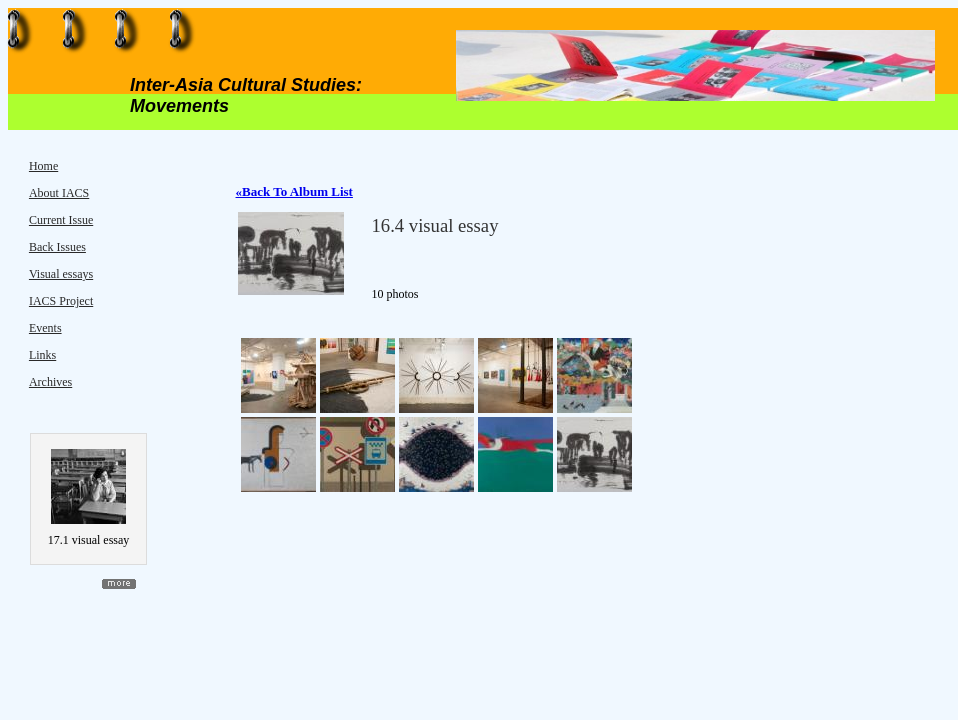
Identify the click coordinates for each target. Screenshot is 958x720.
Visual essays (61, 274)
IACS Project (61, 301)
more (119, 584)
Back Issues (57, 247)
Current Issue (61, 220)
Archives (50, 382)
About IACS (59, 193)
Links (42, 355)
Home (43, 166)
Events (45, 328)
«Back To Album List (294, 191)
